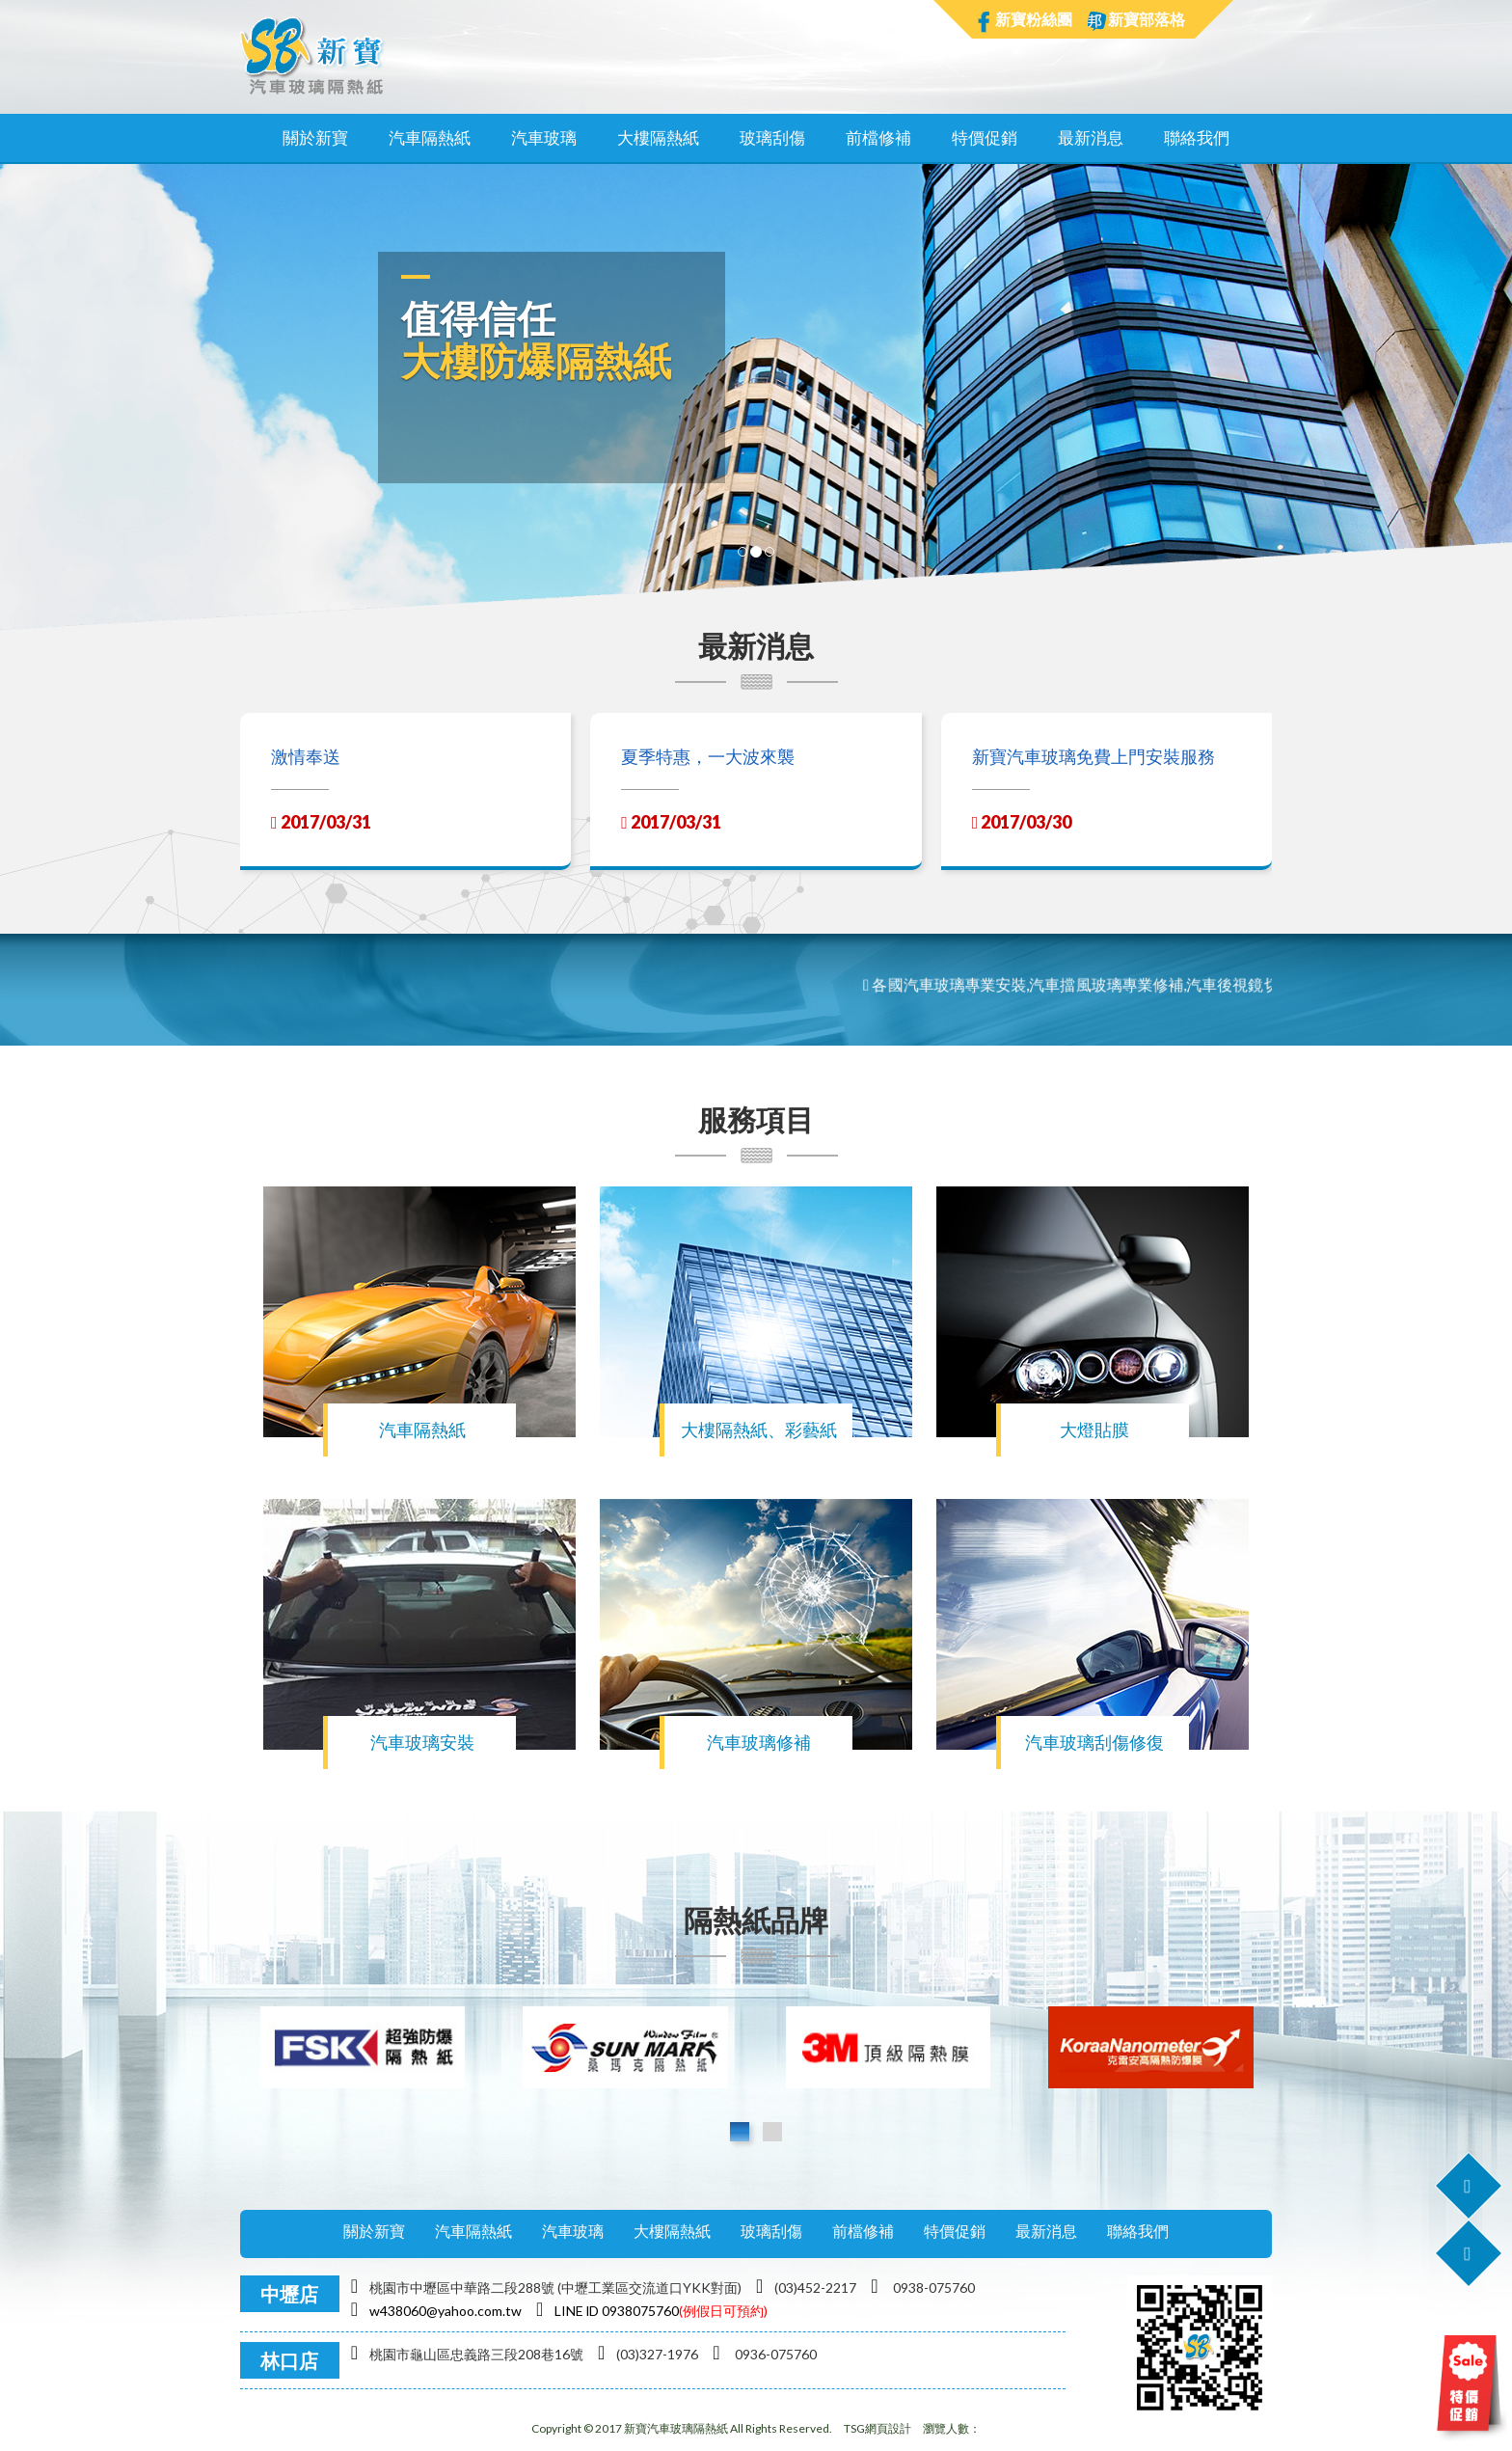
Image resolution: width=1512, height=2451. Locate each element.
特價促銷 (984, 137)
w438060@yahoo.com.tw (436, 2310)
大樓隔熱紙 (658, 137)
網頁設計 (888, 2428)
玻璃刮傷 (772, 137)
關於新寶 (315, 137)
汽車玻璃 (544, 137)
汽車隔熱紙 (430, 137)
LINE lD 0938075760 (607, 2310)
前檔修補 (878, 137)
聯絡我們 (1196, 137)
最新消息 (1090, 137)
